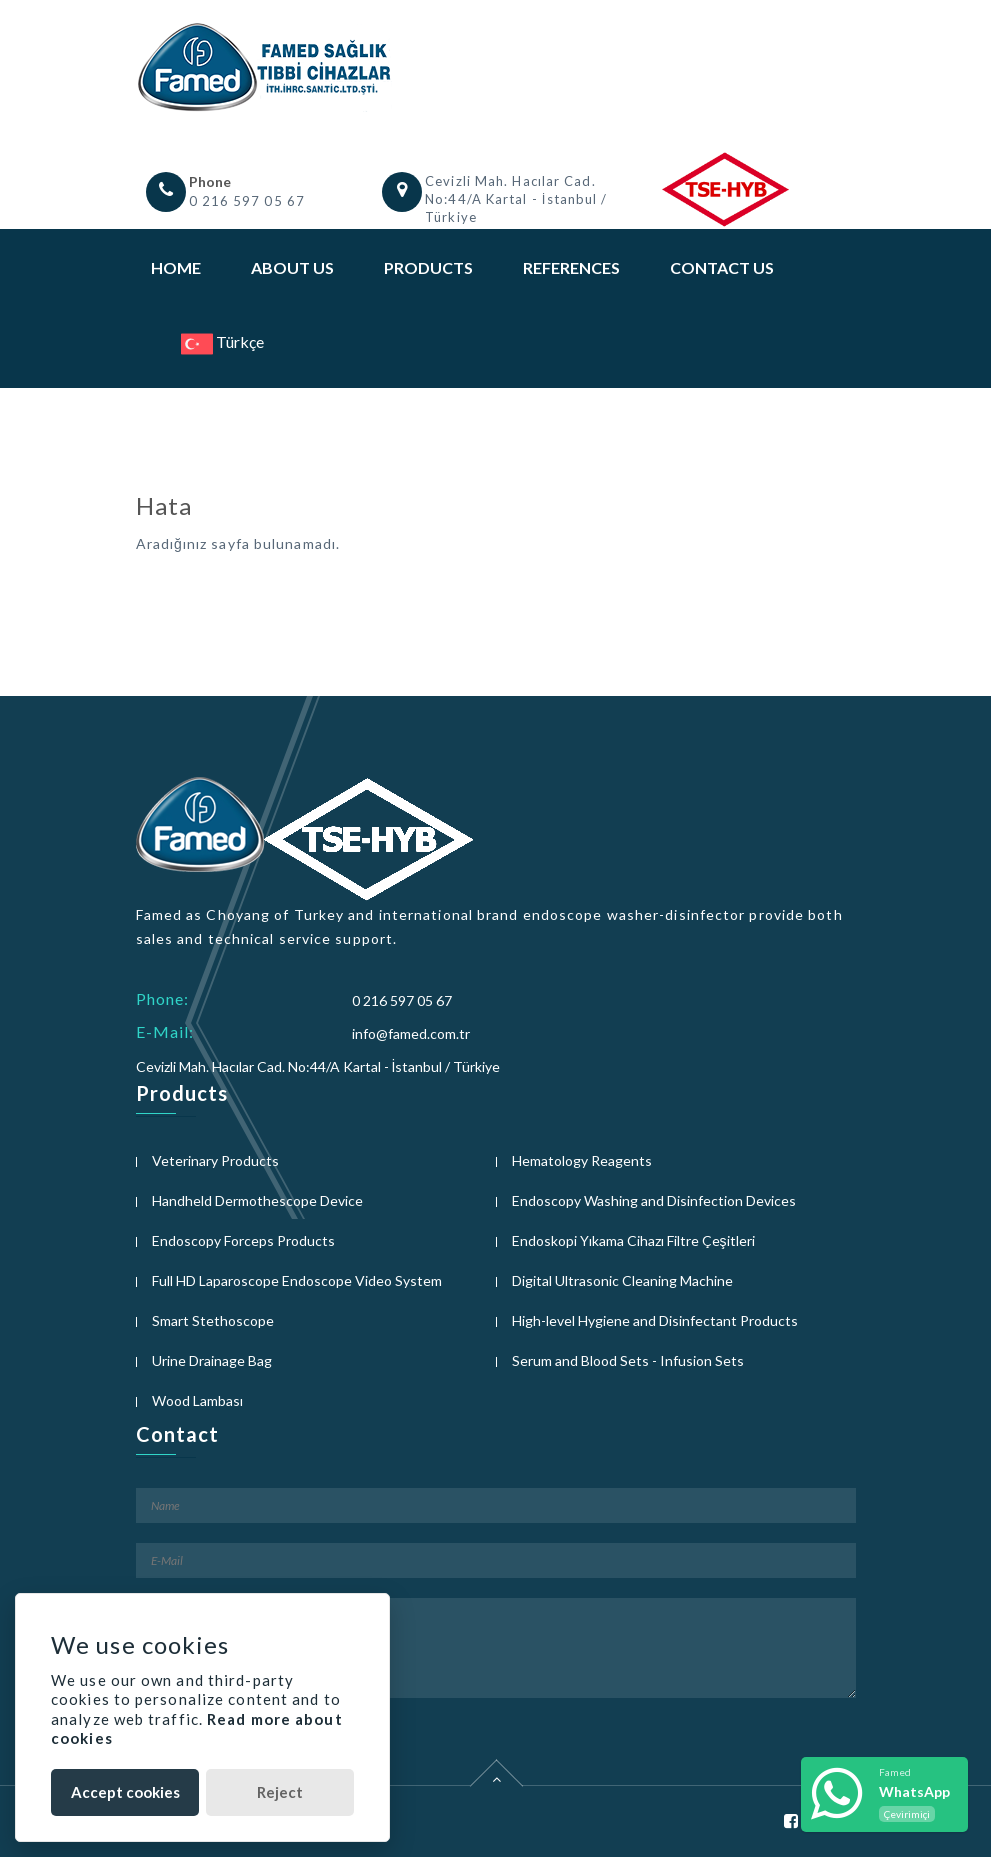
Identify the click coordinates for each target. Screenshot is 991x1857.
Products (428, 267)
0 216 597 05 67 (247, 201)
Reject (280, 1792)
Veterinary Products (215, 1160)
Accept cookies (125, 1792)
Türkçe (222, 341)
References (571, 267)
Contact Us (722, 267)
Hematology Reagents (582, 1160)
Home (176, 267)
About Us (292, 267)
